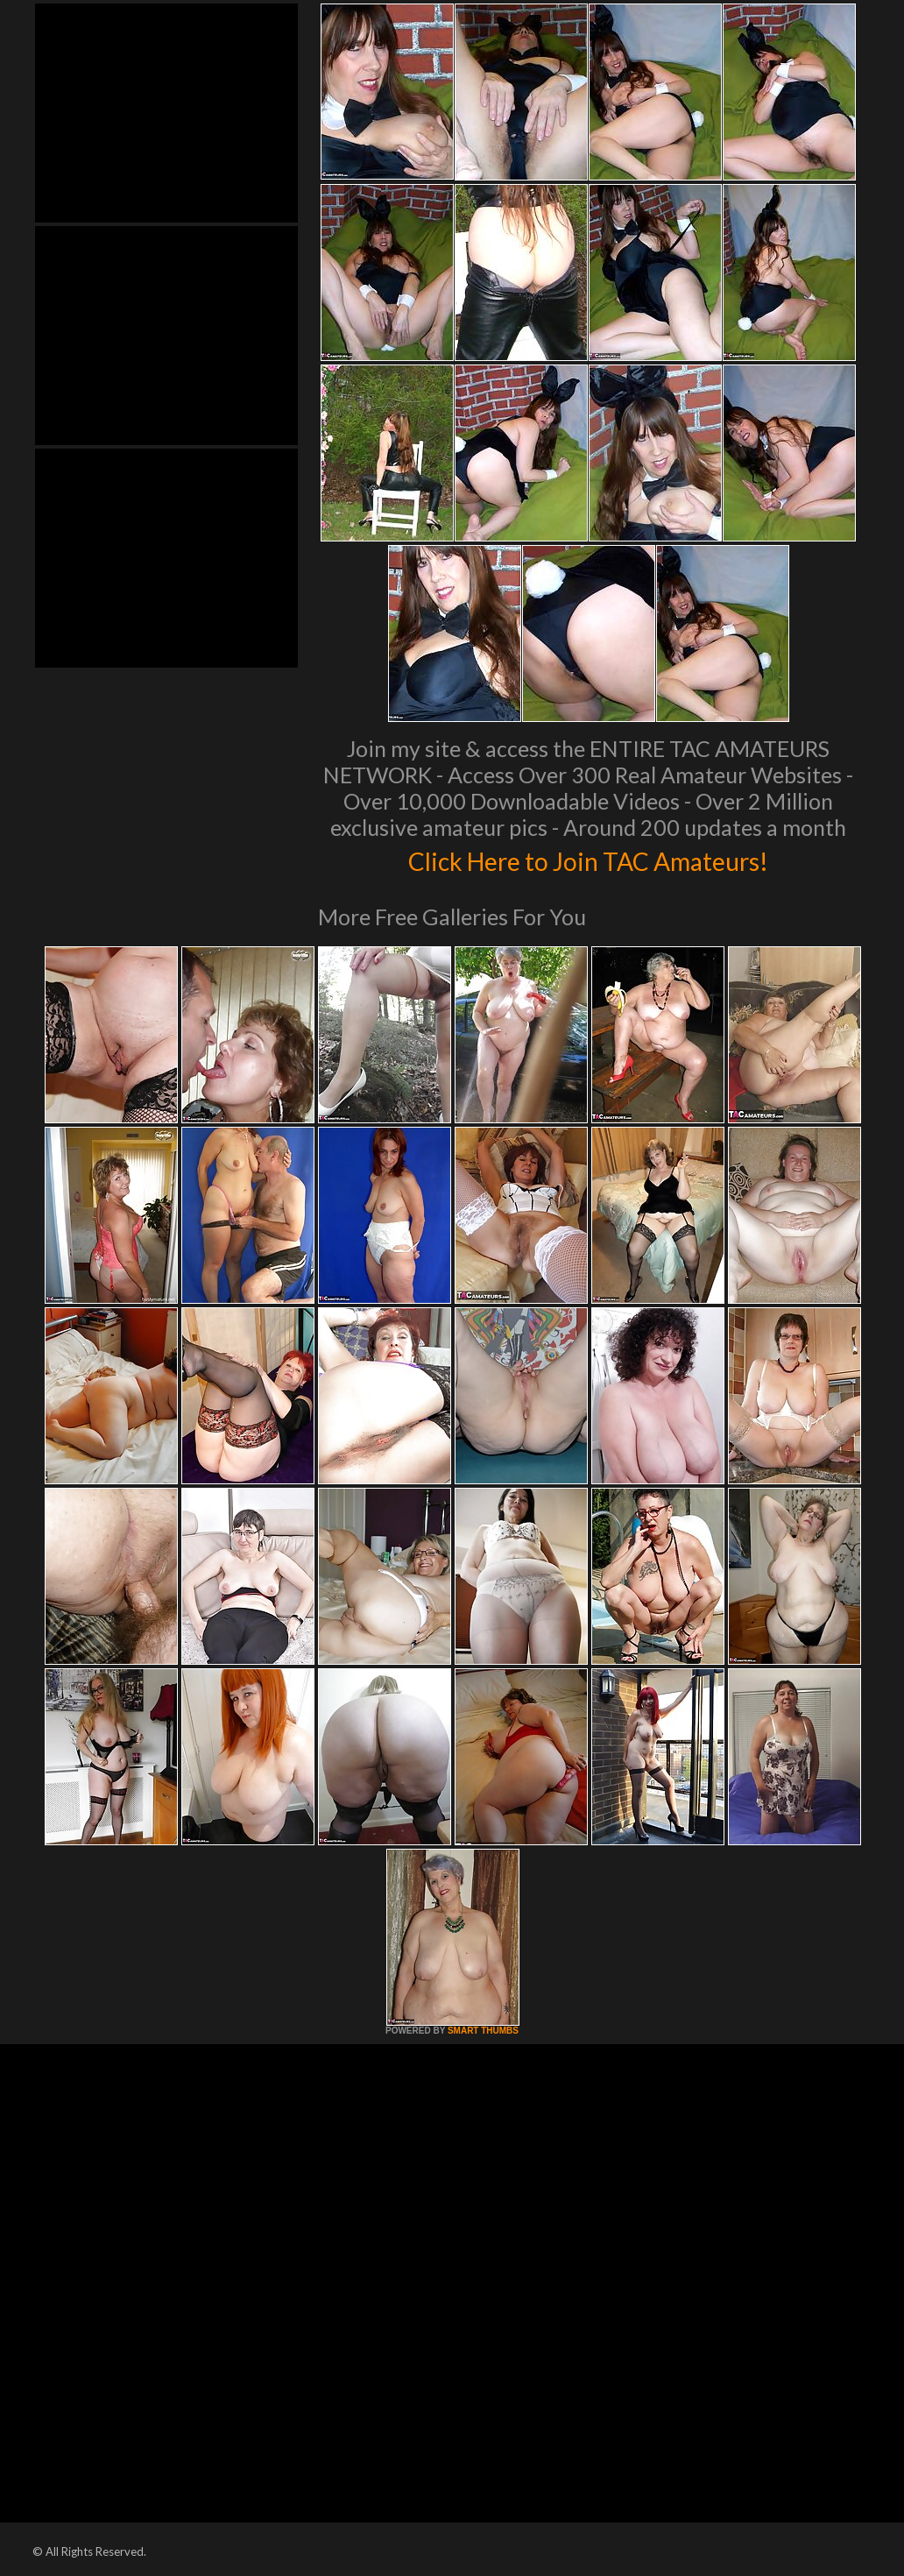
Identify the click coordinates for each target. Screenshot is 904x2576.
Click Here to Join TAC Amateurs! (588, 858)
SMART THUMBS (483, 2030)
